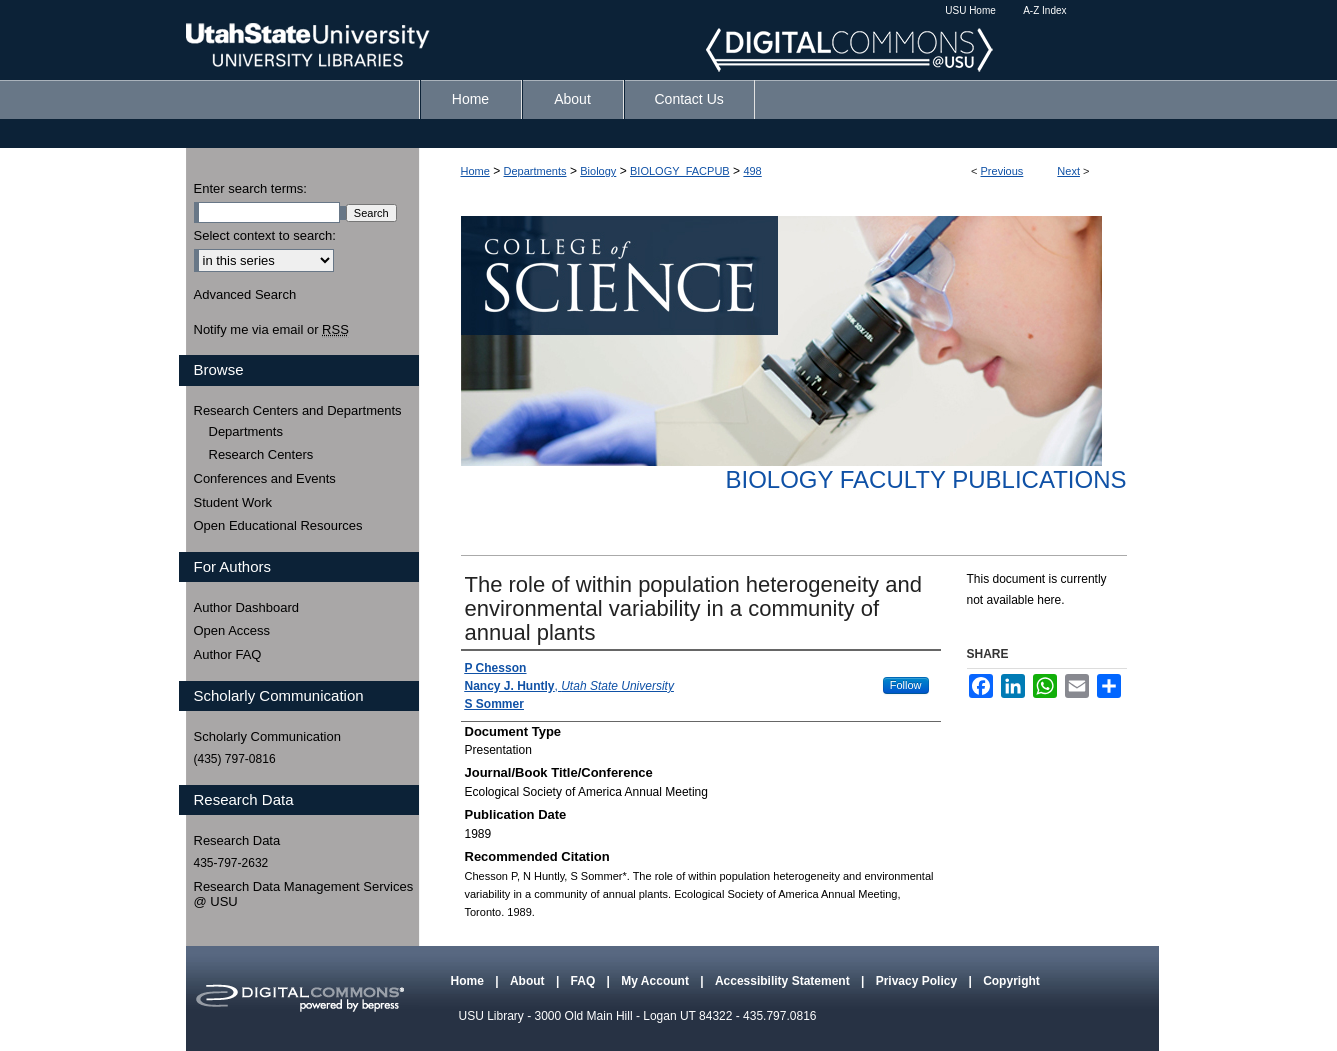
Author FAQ (228, 654)
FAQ (585, 981)
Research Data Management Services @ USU (304, 894)
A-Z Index (1044, 10)
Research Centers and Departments (298, 410)
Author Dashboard (247, 607)
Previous (1002, 171)
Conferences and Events (265, 478)
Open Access (232, 630)
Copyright (1011, 981)
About (529, 981)
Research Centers (261, 454)
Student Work (233, 502)
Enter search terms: (250, 188)
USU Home (970, 10)
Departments (535, 171)
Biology (598, 171)
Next (1068, 171)
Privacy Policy (918, 981)
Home (475, 171)
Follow (906, 685)
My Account (656, 981)
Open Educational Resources (278, 525)
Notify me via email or (271, 330)
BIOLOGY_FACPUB (680, 171)
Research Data (237, 840)
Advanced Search (245, 294)
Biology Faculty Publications (925, 479)
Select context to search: (265, 235)
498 (752, 171)
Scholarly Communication (267, 736)
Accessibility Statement (784, 981)
